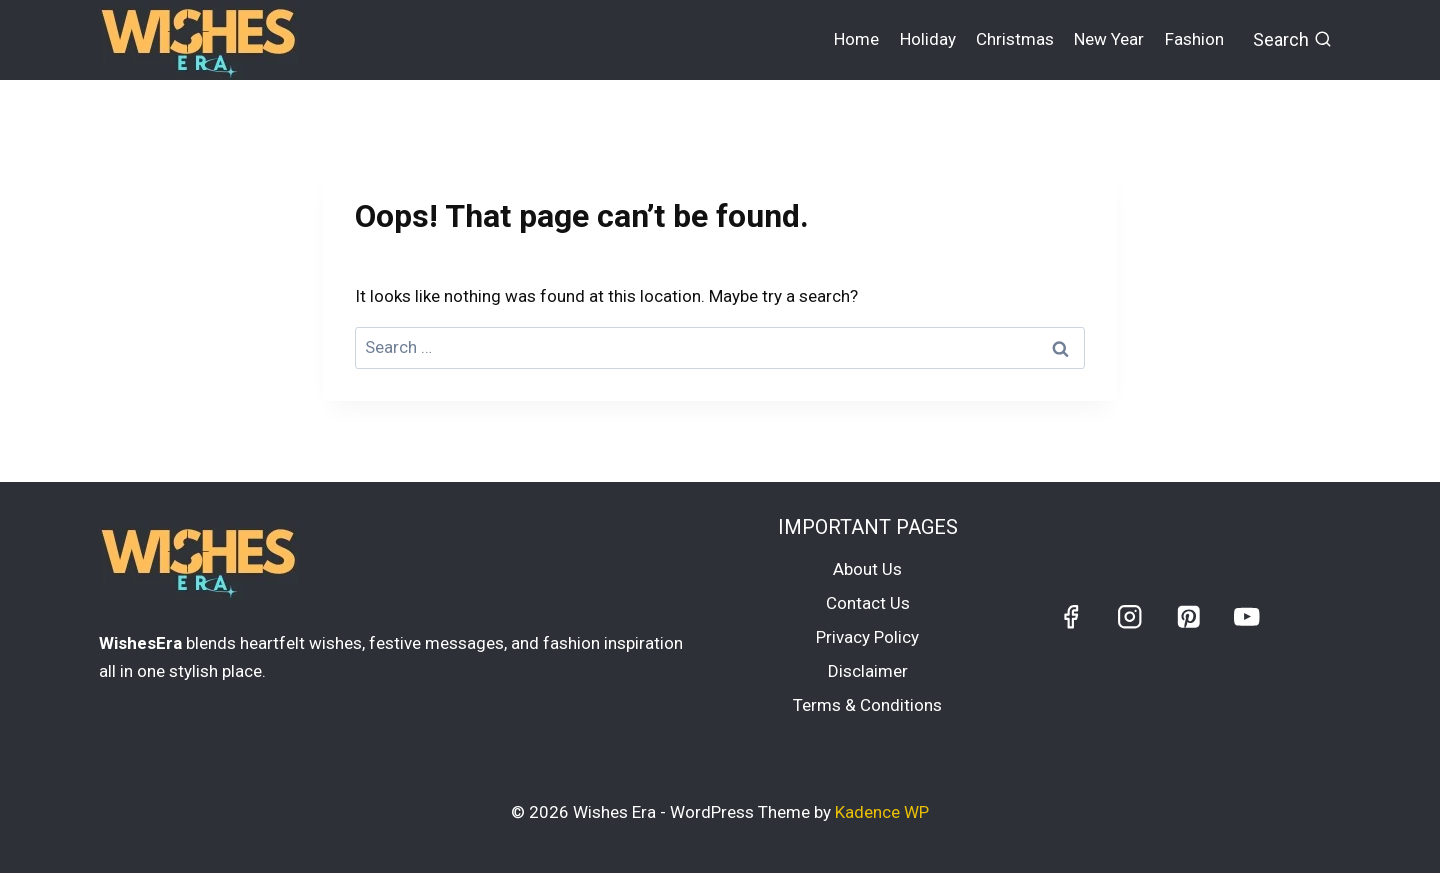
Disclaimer (868, 671)
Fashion (1194, 39)
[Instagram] (1129, 616)
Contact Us (868, 603)
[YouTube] (1246, 616)
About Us (867, 569)
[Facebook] (1071, 616)
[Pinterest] (1188, 616)
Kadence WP (882, 812)
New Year (1109, 39)
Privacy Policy (867, 637)
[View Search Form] (1292, 40)
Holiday (928, 39)
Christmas (1015, 39)
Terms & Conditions (867, 705)
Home (856, 39)
